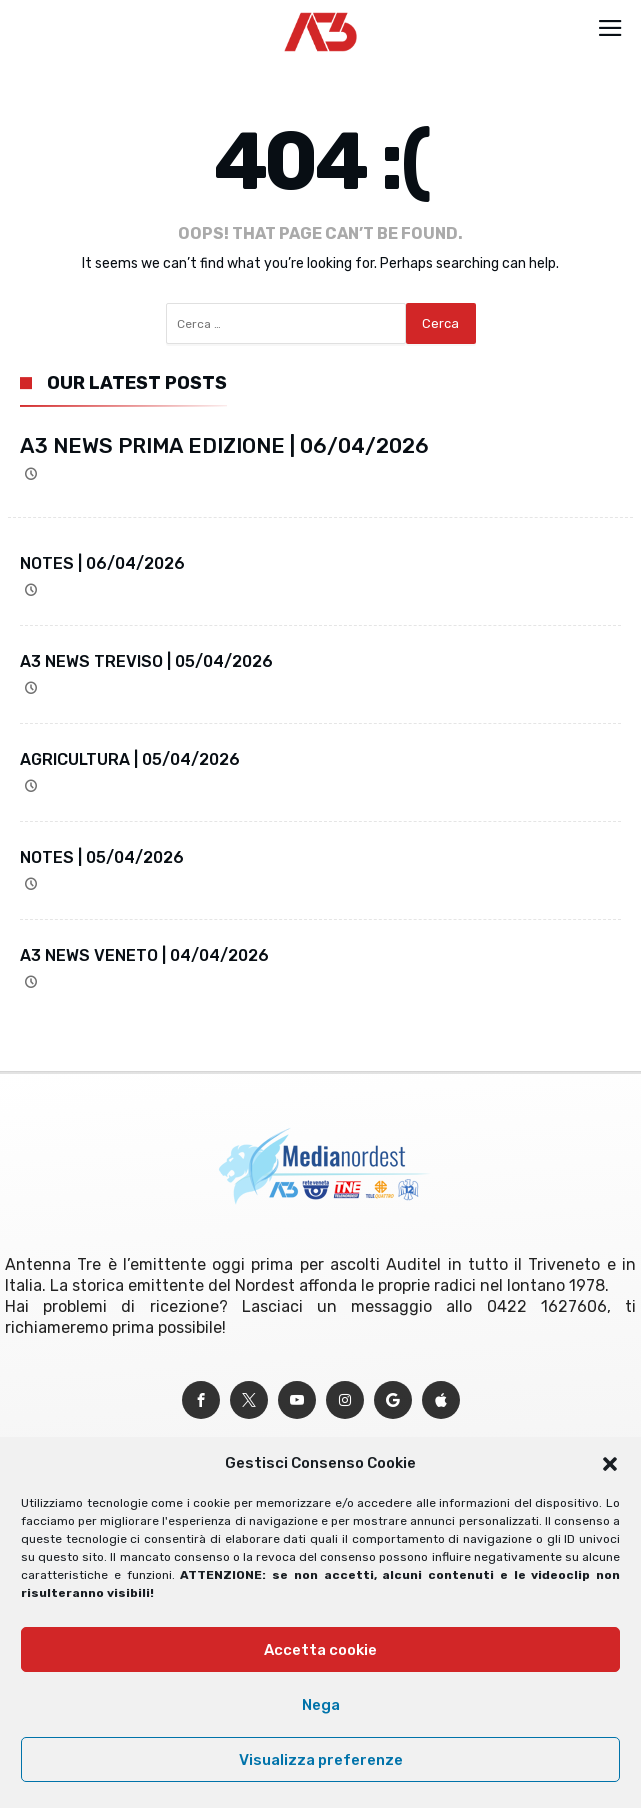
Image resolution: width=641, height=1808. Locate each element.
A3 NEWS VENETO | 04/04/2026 (144, 955)
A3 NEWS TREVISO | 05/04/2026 (146, 661)
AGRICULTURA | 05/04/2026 (130, 759)
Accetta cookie (320, 1650)
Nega (321, 1705)
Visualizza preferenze (321, 1760)
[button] (610, 1464)
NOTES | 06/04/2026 (102, 563)
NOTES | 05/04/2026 (102, 857)
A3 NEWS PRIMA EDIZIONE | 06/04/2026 (224, 445)
